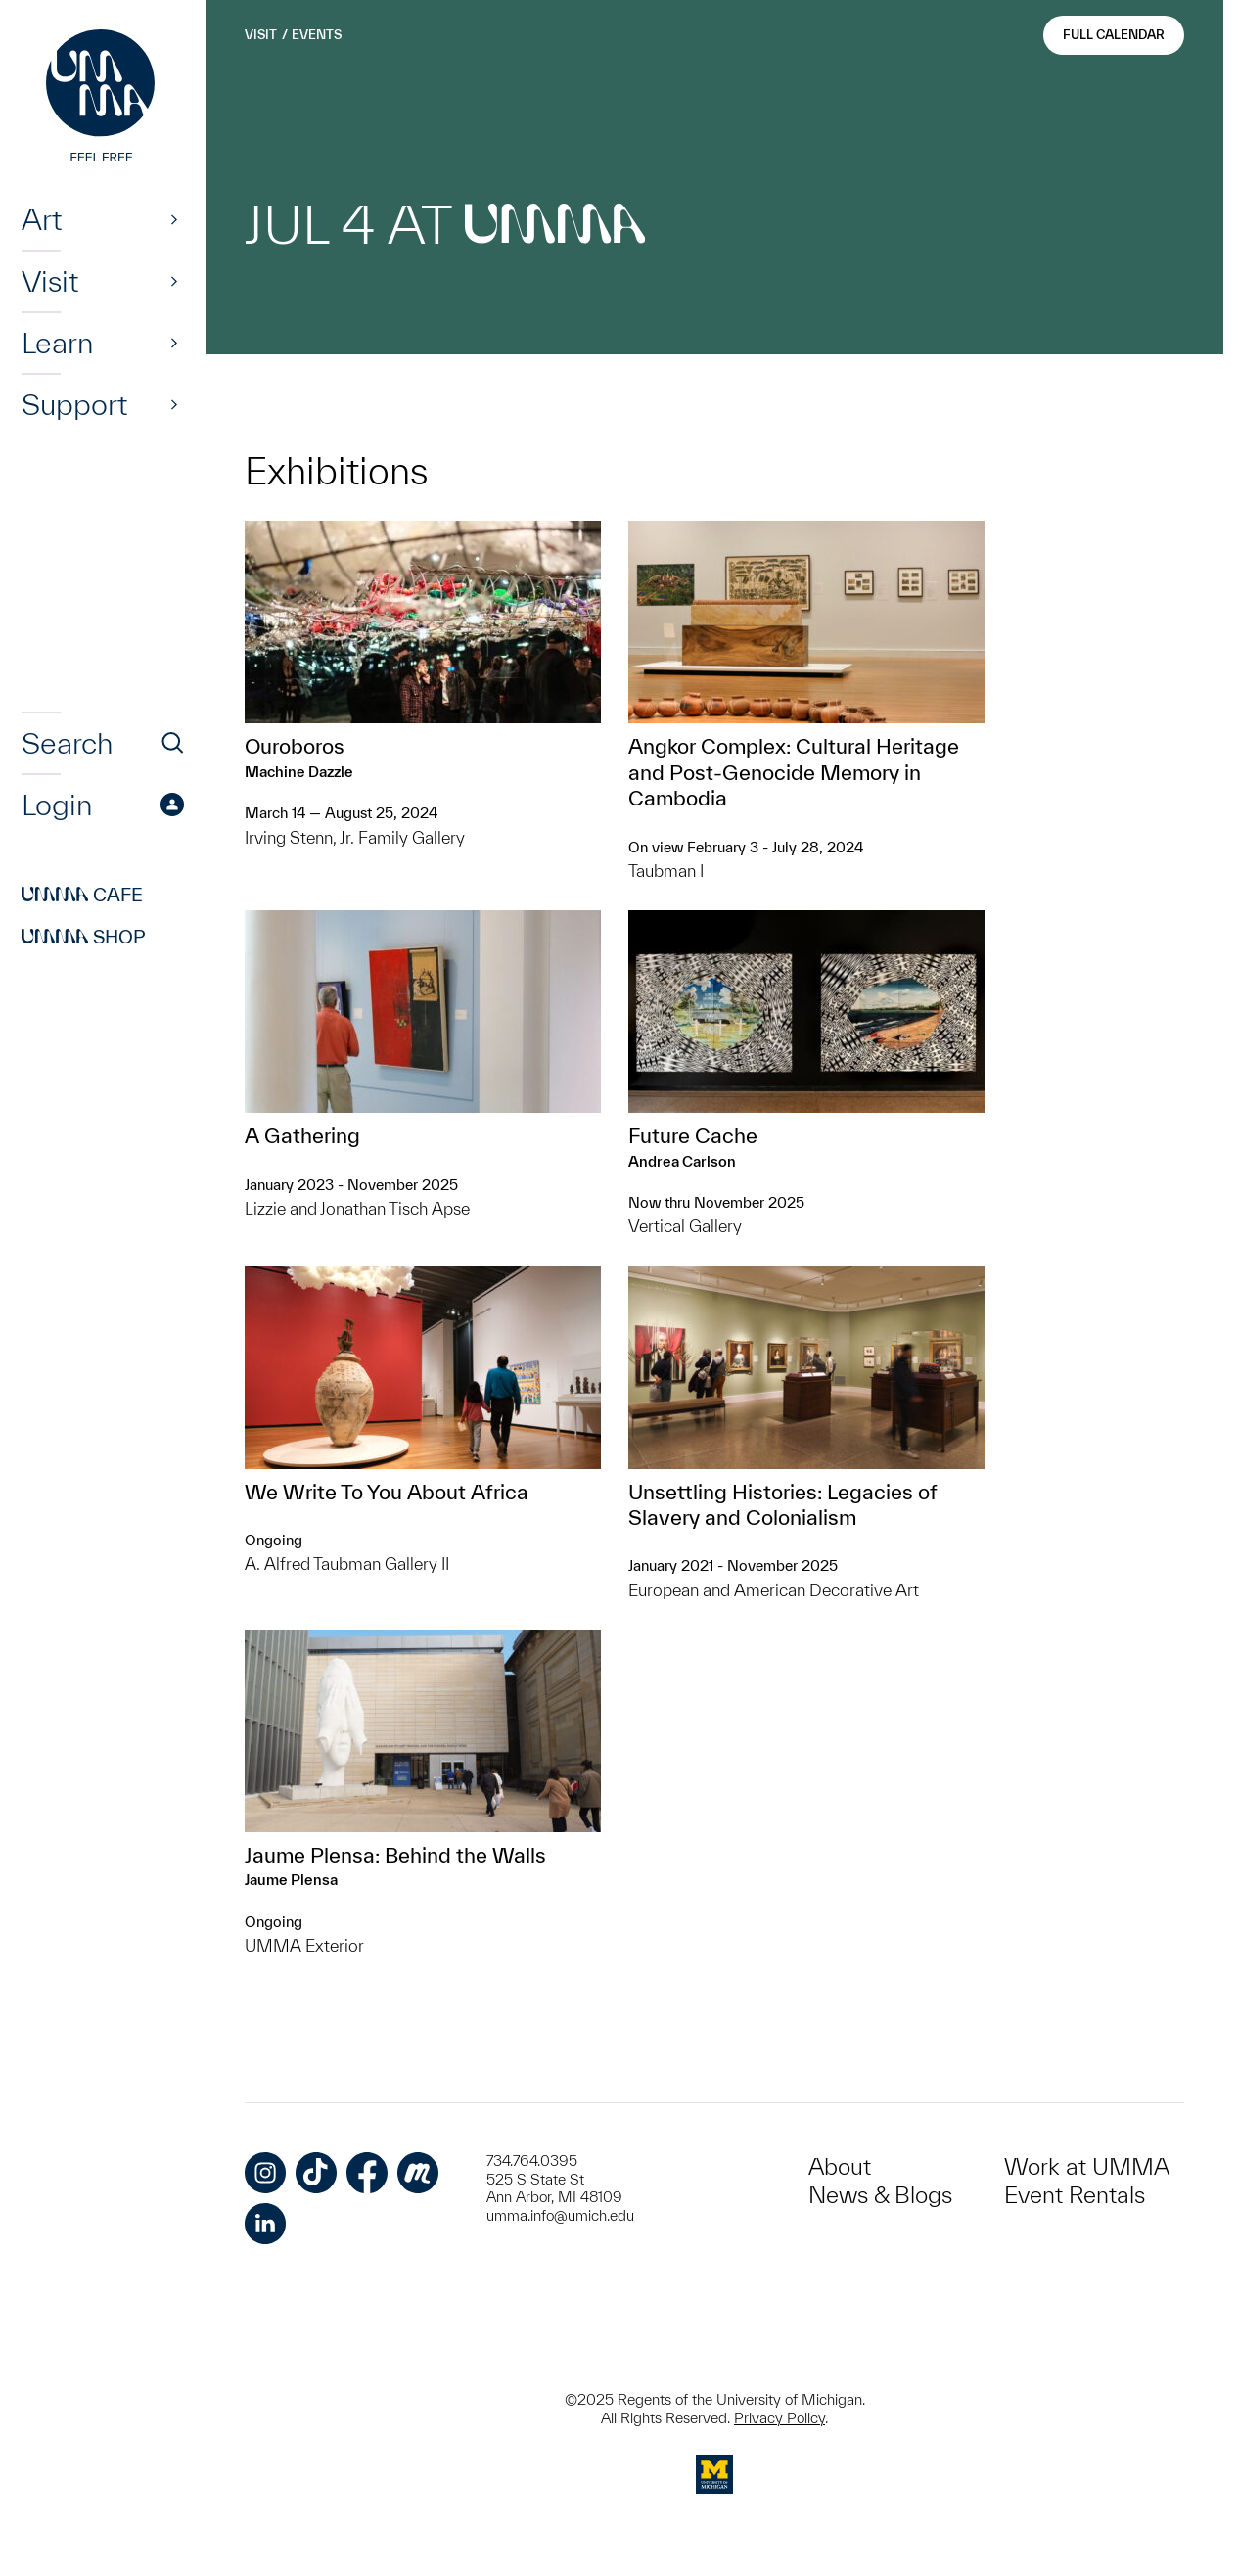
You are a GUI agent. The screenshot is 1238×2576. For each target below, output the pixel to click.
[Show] (174, 219)
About (839, 2166)
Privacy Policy (779, 2418)
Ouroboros (294, 746)
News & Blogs (880, 2195)
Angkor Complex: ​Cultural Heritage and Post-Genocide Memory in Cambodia (793, 771)
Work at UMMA (1086, 2166)
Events (317, 34)
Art (42, 219)
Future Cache (692, 1135)
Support (74, 404)
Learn (57, 342)
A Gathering (302, 1135)
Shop (84, 936)
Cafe (82, 894)
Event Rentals (1074, 2195)
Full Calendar (1114, 34)
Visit (50, 281)
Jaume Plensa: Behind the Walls (395, 1854)
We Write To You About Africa (386, 1491)
